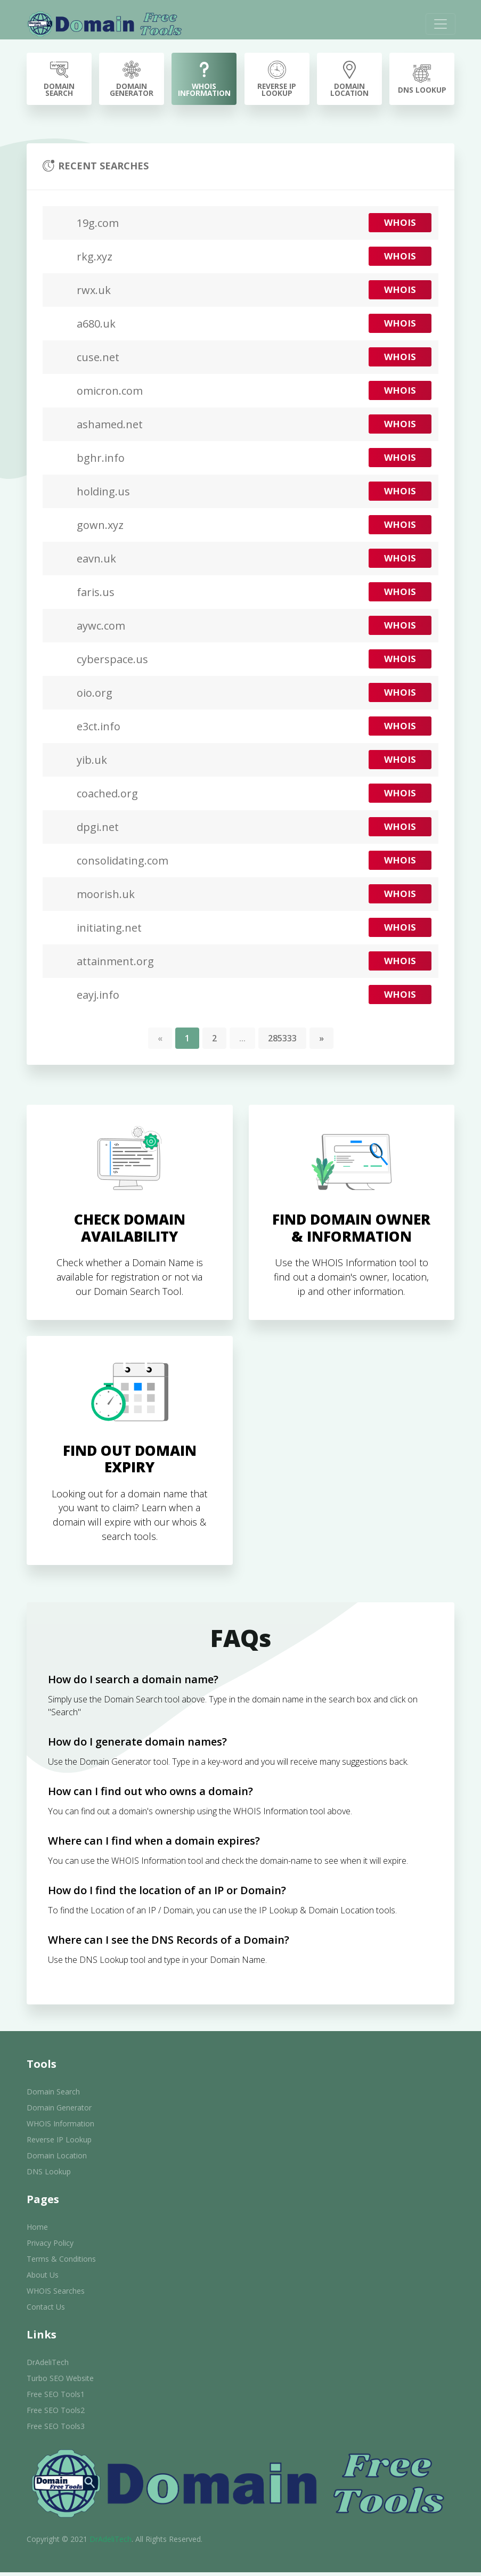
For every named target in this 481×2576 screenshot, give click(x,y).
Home (37, 2231)
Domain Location (57, 2159)
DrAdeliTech (48, 2366)
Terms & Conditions (61, 2262)
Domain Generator (59, 2111)
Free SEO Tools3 (56, 2430)
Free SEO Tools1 (56, 2398)
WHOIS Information (60, 2127)
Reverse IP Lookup (59, 2143)
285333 (282, 1039)
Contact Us (46, 2310)
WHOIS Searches (56, 2294)
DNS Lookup (49, 2175)
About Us (43, 2278)
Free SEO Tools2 (56, 2414)
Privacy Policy (50, 2246)
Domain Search (53, 2095)
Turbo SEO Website (60, 2382)
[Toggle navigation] (439, 24)
